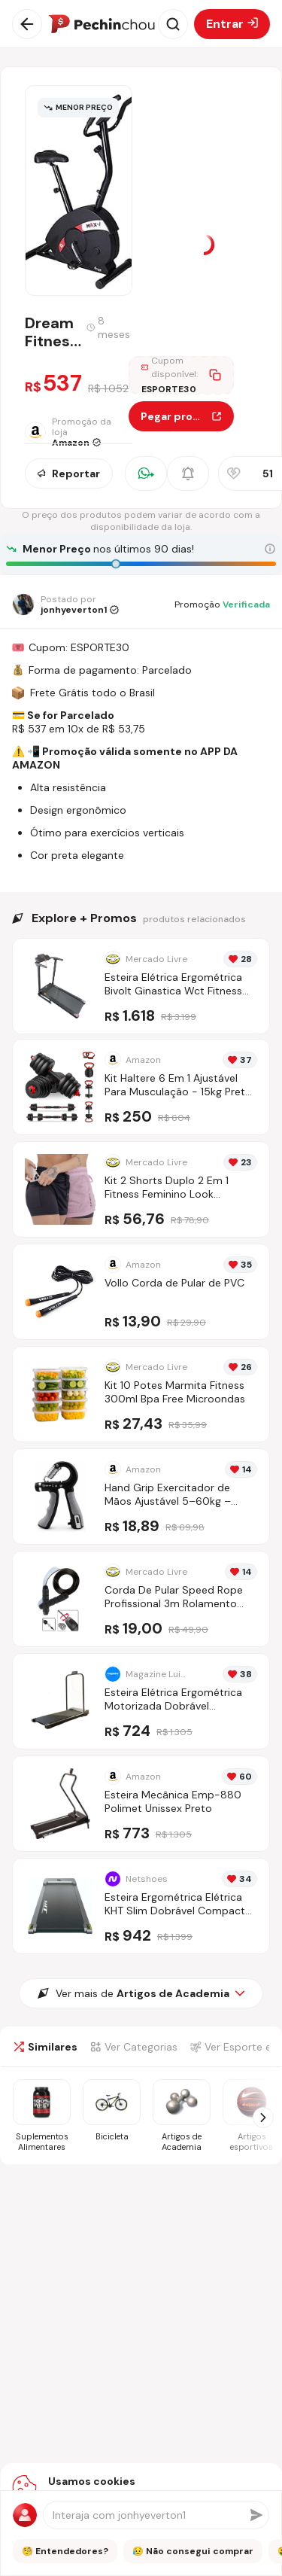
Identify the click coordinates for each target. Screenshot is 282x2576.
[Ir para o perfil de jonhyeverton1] (65, 604)
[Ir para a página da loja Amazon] (77, 432)
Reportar (69, 473)
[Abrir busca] (173, 24)
